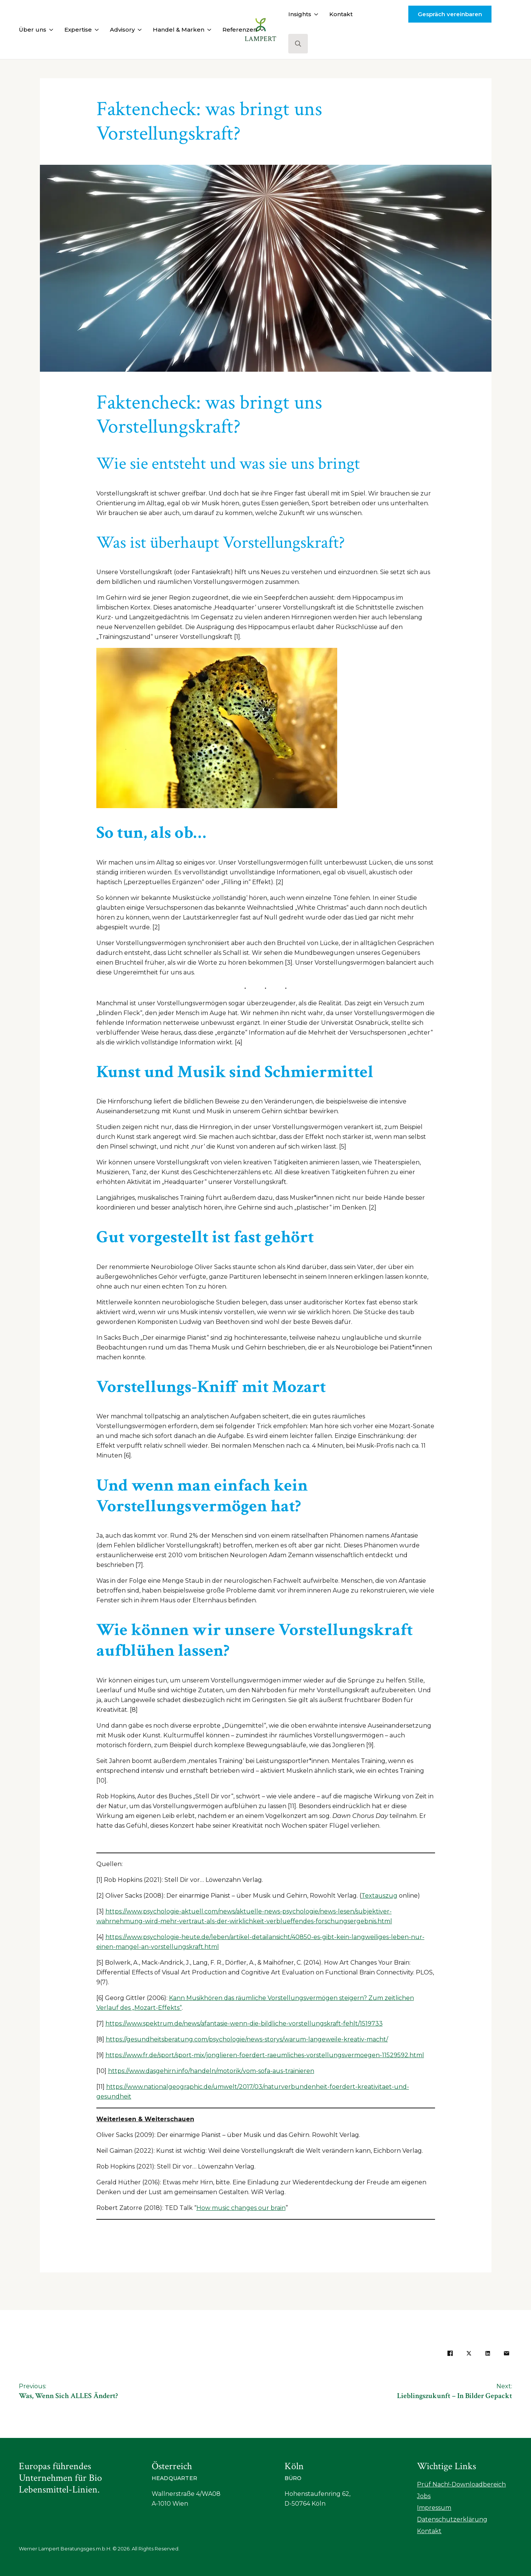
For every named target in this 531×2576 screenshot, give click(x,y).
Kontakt (341, 14)
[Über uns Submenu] (49, 29)
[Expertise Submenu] (95, 29)
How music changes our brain (241, 2207)
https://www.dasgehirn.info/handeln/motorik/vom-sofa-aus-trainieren (211, 2070)
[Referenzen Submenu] (260, 29)
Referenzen (239, 29)
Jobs (424, 2496)
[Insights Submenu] (314, 14)
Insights (299, 14)
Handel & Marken (178, 29)
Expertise (78, 29)
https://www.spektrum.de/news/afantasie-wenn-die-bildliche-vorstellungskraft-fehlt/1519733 (244, 2023)
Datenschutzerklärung (452, 2519)
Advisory (122, 29)
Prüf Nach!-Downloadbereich (461, 2484)
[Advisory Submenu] (138, 29)
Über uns (32, 29)
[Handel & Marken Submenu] (207, 29)
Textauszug (379, 1895)
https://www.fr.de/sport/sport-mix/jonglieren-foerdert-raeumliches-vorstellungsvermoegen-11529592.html (264, 2055)
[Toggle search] (298, 43)
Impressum (434, 2507)
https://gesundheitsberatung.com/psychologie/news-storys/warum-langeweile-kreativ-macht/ (247, 2039)
